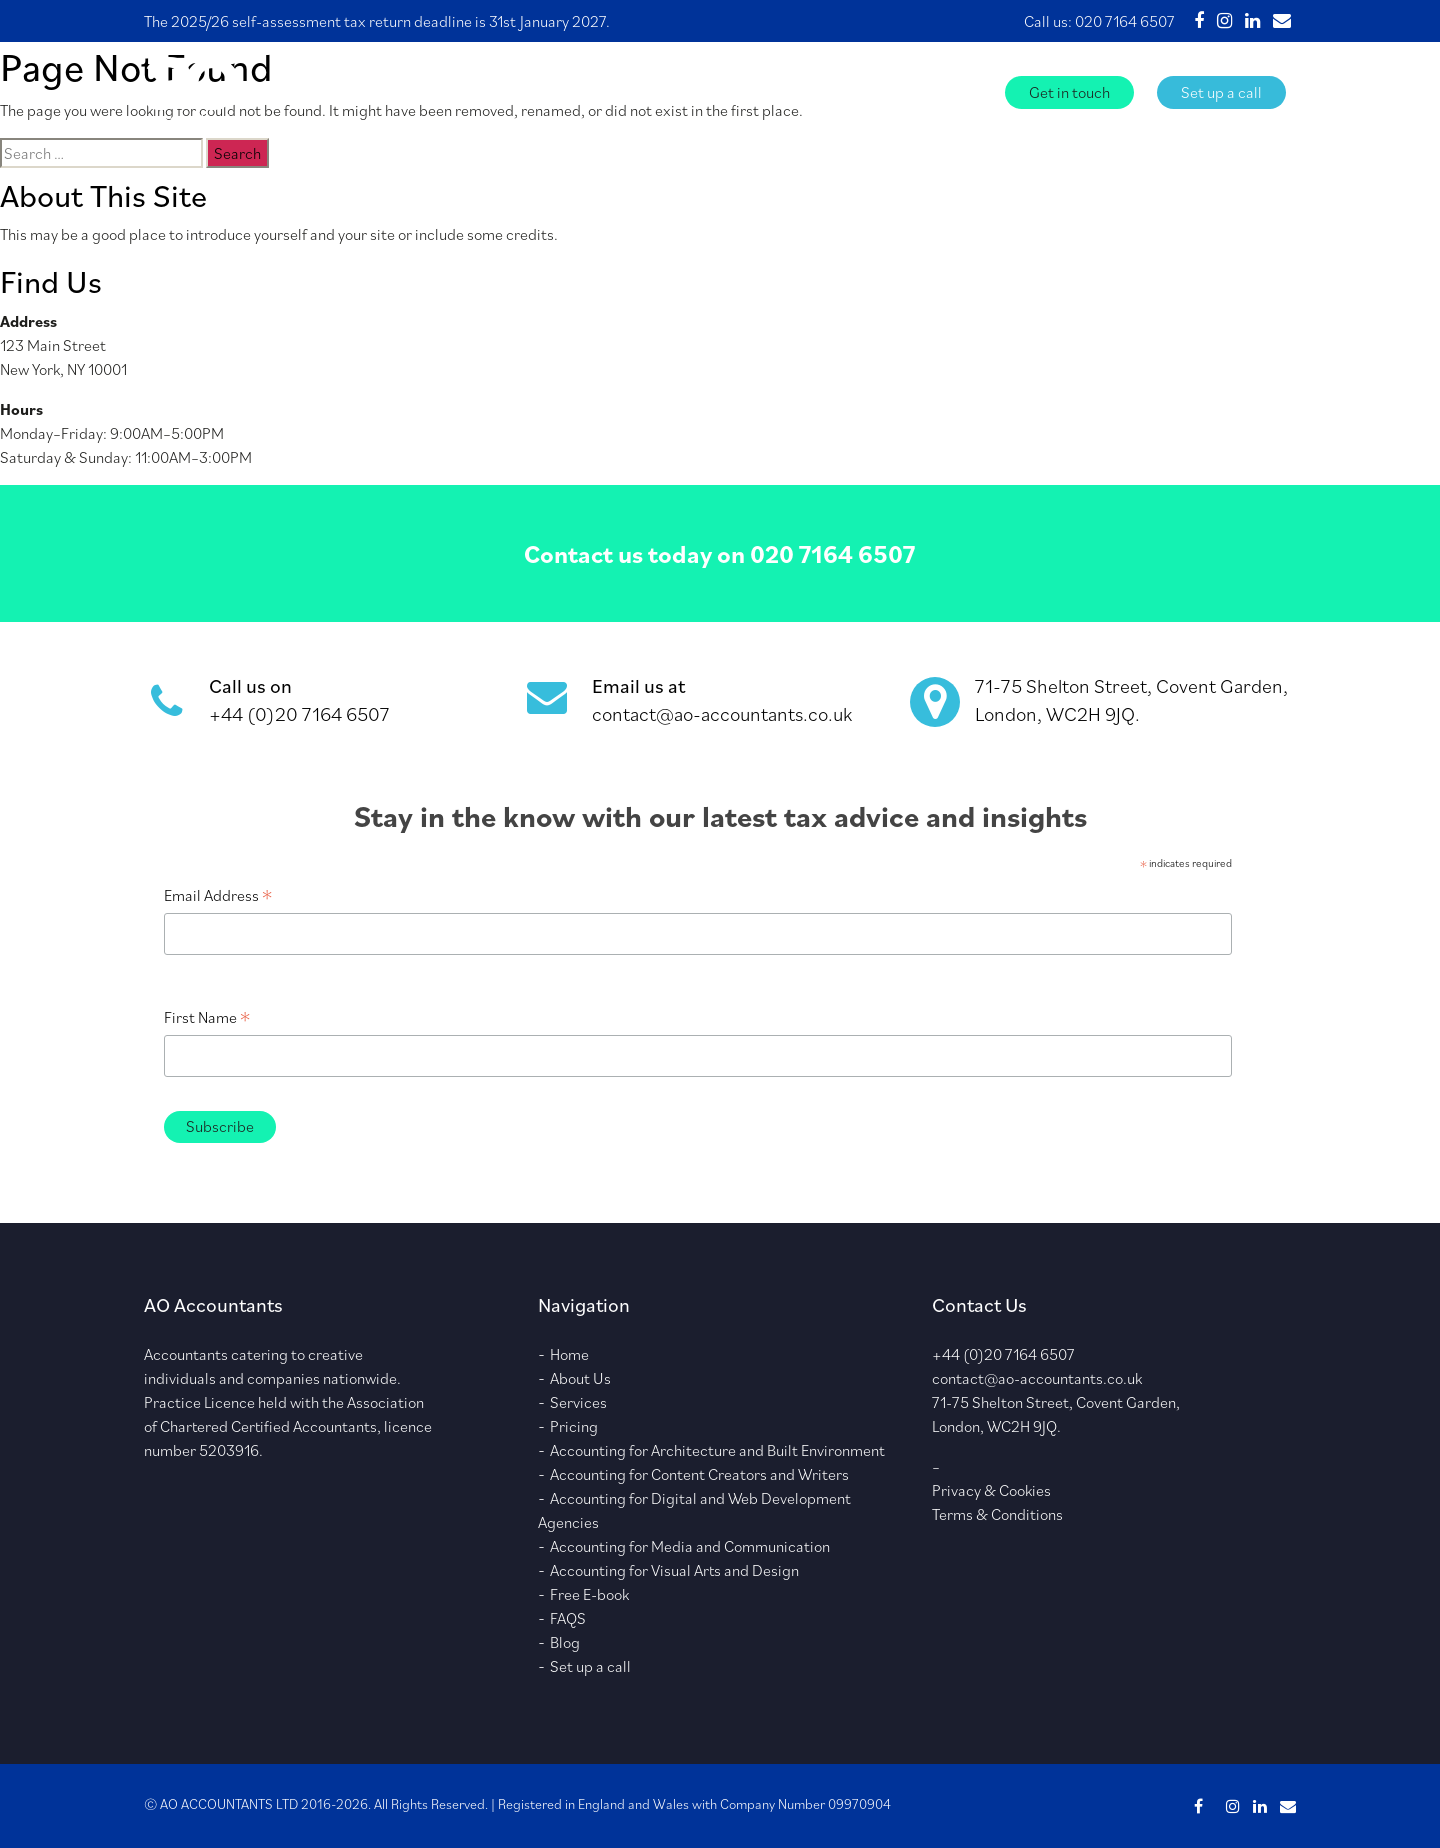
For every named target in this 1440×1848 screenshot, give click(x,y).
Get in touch (1069, 92)
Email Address (218, 895)
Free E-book (817, 91)
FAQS (905, 91)
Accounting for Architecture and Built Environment (717, 1450)
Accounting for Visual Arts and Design (674, 1570)
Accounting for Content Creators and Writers (699, 1474)
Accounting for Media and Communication (690, 1546)
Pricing (574, 1426)
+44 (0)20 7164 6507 (299, 714)
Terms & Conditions (997, 1514)
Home (525, 91)
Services (693, 91)
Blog (965, 91)
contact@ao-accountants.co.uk (722, 714)
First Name (207, 1017)
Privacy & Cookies (991, 1490)
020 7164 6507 (1125, 21)
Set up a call (1221, 92)
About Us (604, 91)
